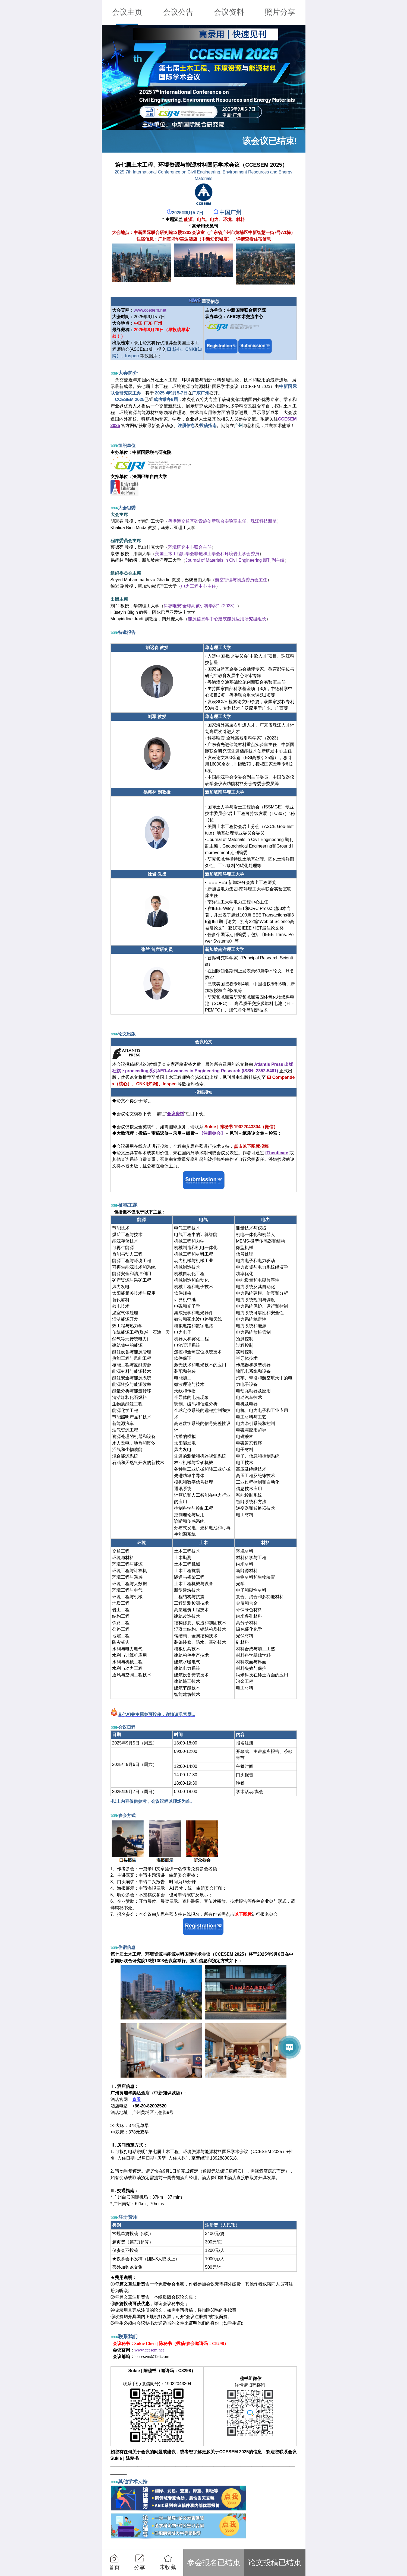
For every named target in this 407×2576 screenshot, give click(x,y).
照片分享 (280, 12)
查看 (136, 2099)
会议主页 (127, 12)
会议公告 (178, 12)
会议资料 (229, 12)
